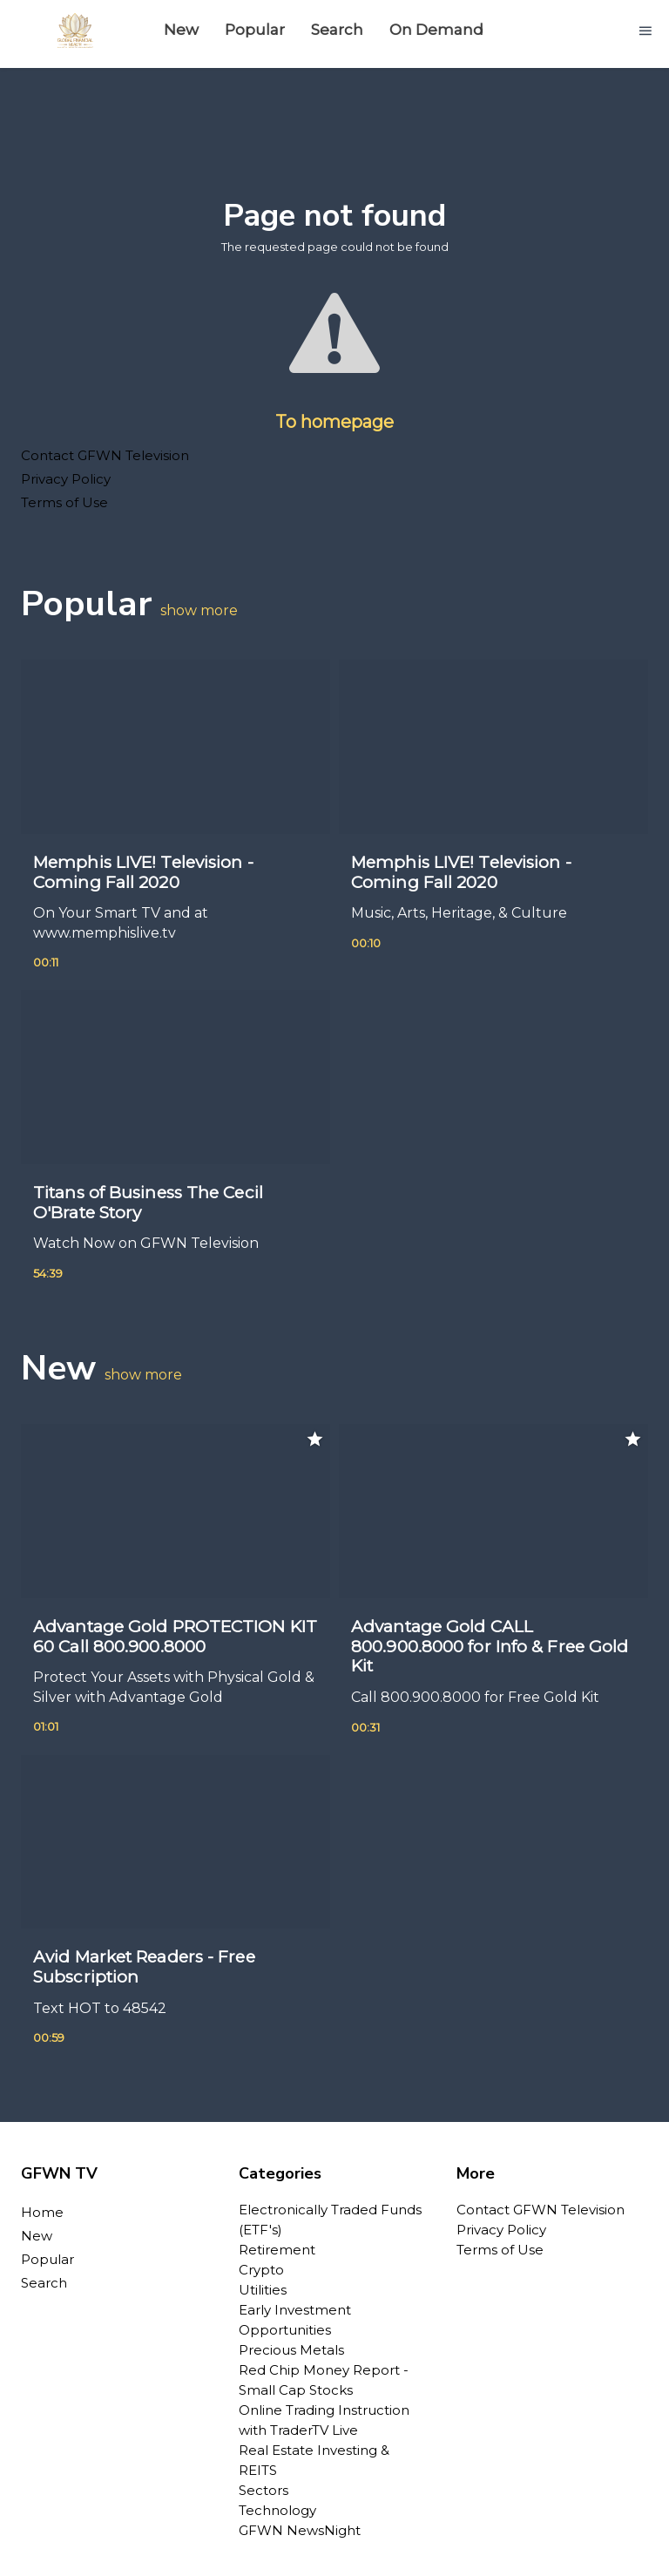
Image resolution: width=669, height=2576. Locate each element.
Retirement (277, 2249)
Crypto (261, 2269)
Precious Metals (291, 2350)
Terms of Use (64, 502)
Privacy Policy (66, 479)
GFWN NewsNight (300, 2530)
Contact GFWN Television (105, 455)
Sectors (263, 2490)
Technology (277, 2510)
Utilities (263, 2289)
